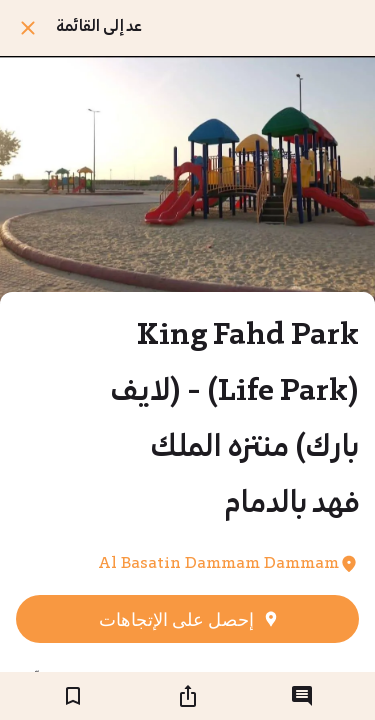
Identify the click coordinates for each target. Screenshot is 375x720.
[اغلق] (28, 28)
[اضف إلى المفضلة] (73, 696)
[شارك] (188, 696)
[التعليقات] (302, 696)
